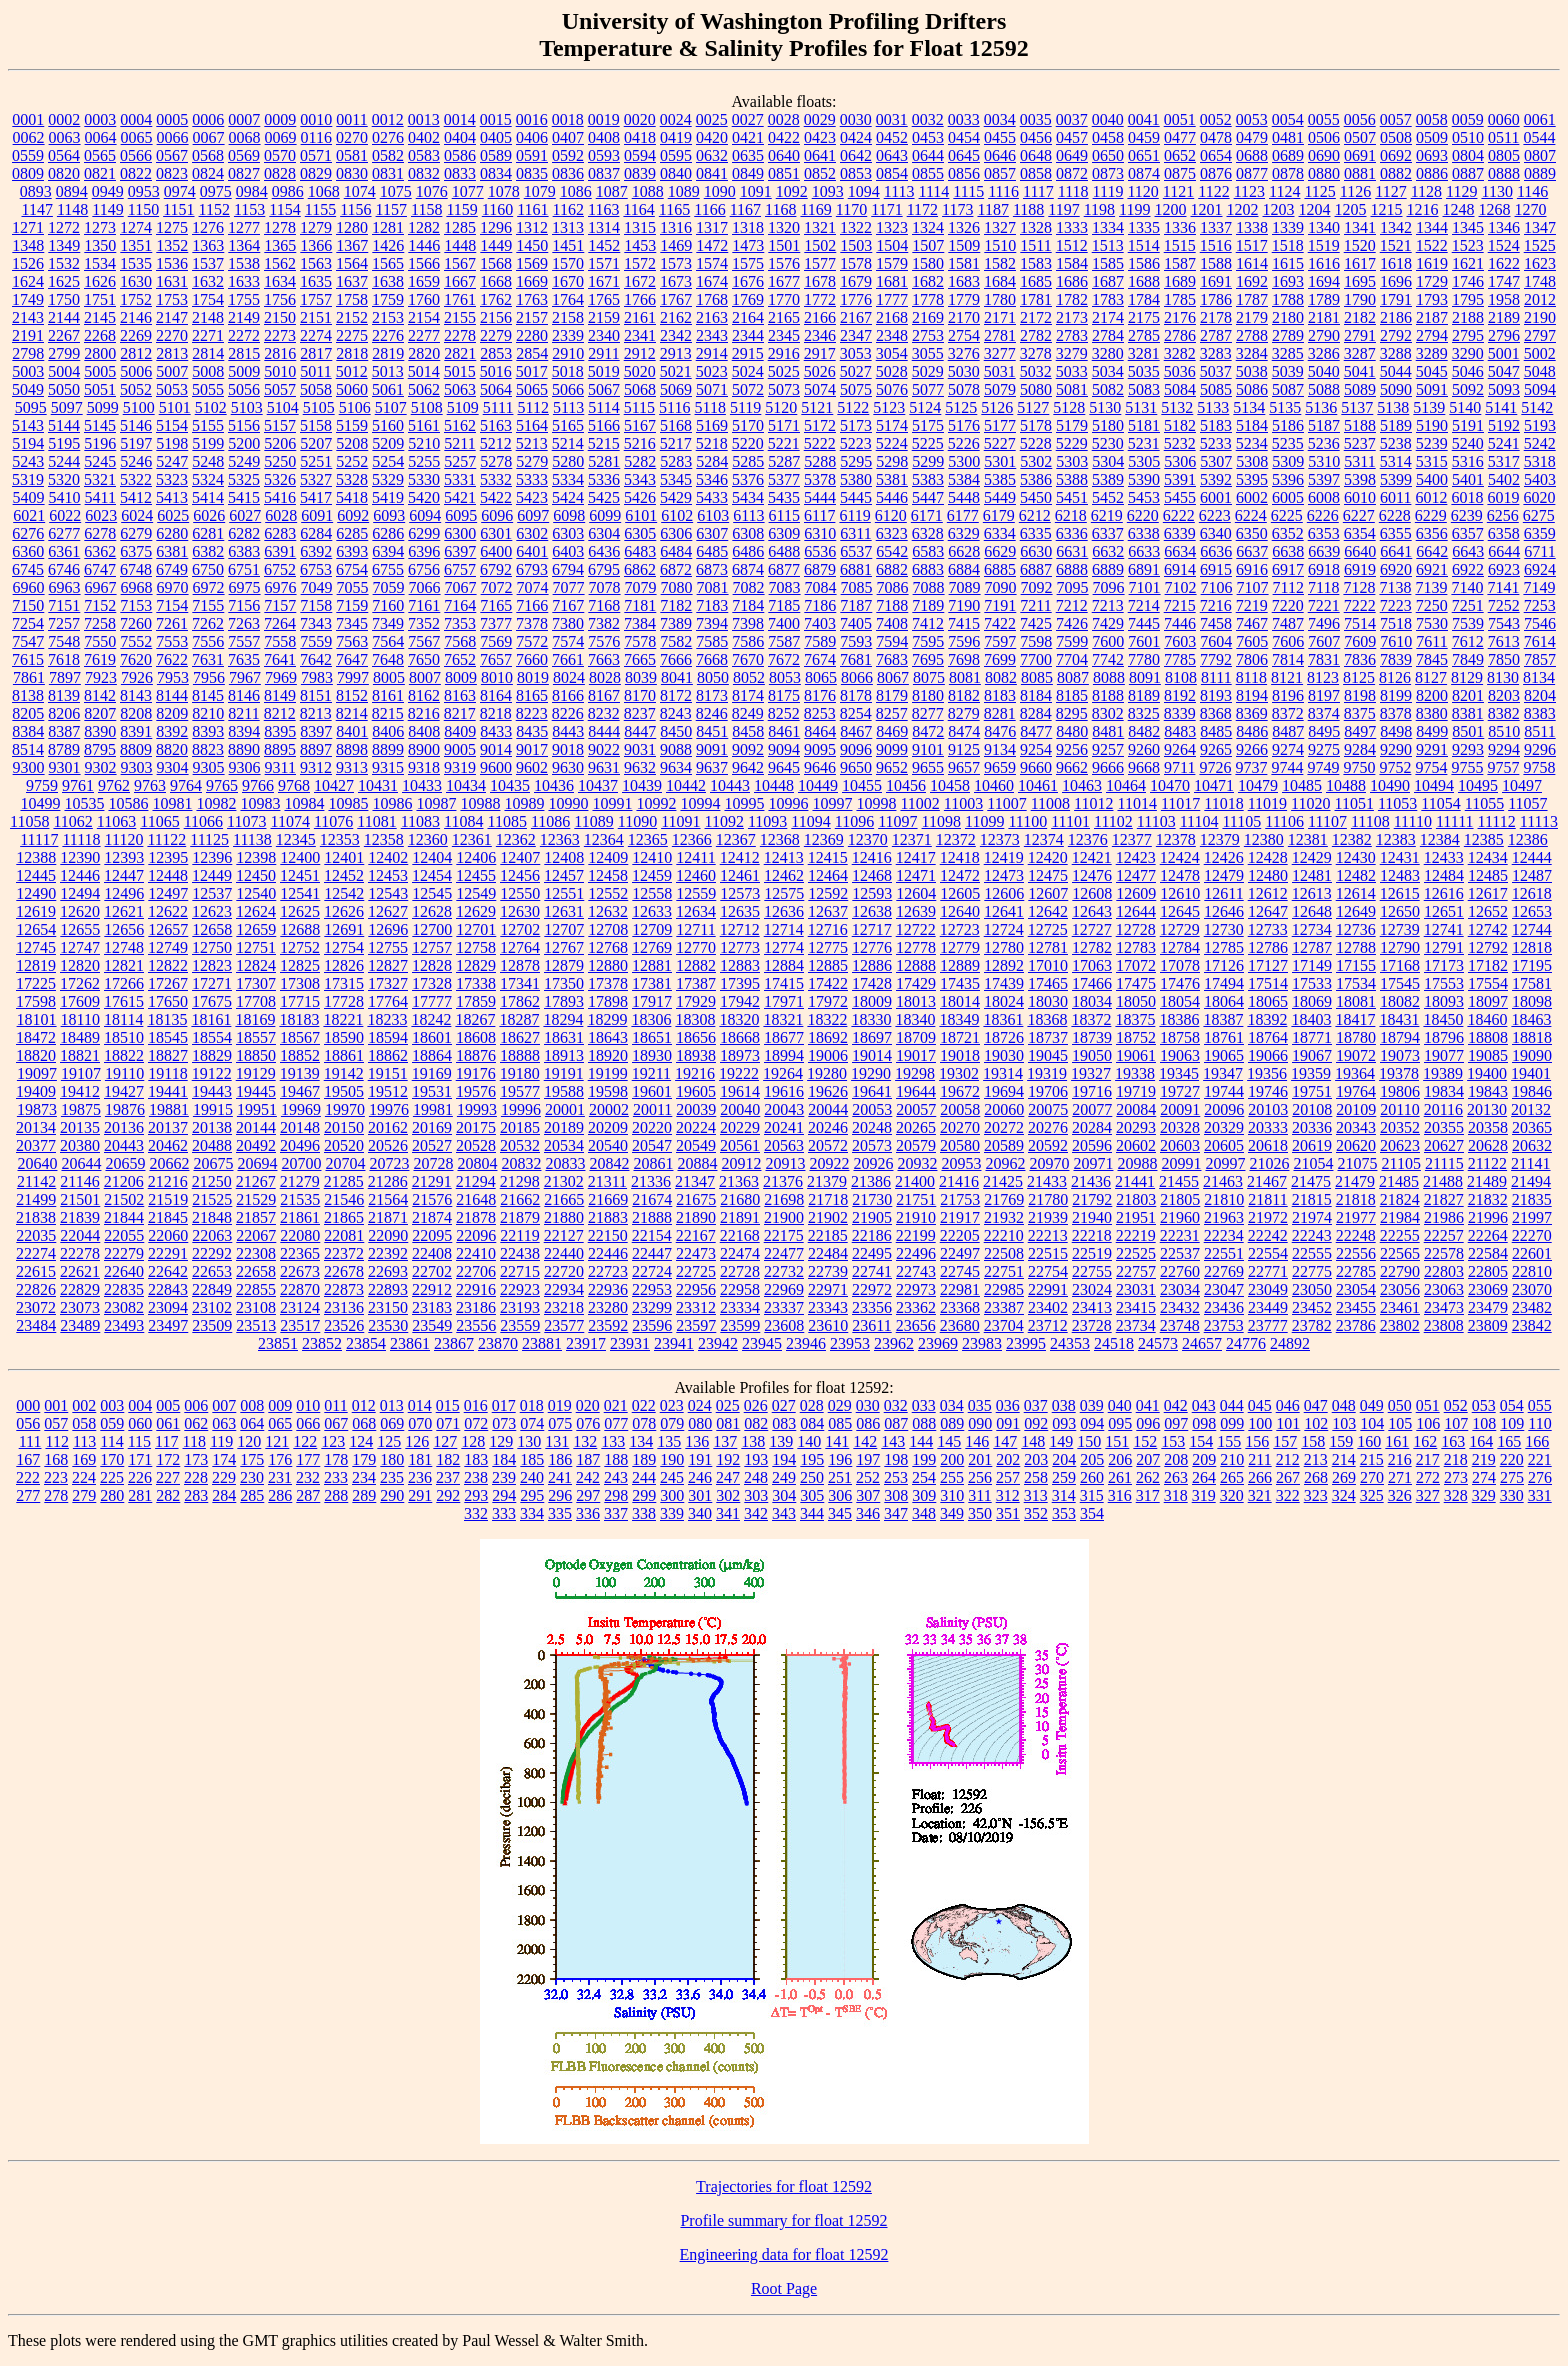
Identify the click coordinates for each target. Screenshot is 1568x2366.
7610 (1396, 641)
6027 (245, 515)
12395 (168, 857)
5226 (964, 443)
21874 (432, 1217)
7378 (532, 623)
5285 (748, 461)
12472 (960, 875)
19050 (1092, 1055)
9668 (1144, 767)
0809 (28, 173)
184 (504, 1459)
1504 (892, 245)
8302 (1108, 713)
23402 (1048, 1307)
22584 (1488, 1253)
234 (364, 1477)
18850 (256, 1055)
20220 (652, 1127)
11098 (941, 821)
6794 (568, 569)
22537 (1180, 1253)
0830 (352, 173)
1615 (1288, 263)
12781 (1048, 947)
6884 (964, 569)
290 (392, 1495)
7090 (1001, 587)
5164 (532, 425)
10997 (832, 803)
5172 (820, 425)
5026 (820, 371)
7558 (280, 641)
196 (840, 1459)
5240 (1468, 443)
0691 (1360, 155)
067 (336, 1423)
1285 (460, 227)
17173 (1444, 965)
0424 (856, 137)
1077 (468, 191)
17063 (1092, 965)
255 (952, 1477)
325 (1372, 1495)
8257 (892, 713)
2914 (712, 353)
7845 (1432, 659)
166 (1537, 1441)
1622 (1504, 263)
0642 (856, 155)
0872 (1072, 173)
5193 (1540, 425)
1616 (1324, 263)
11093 (767, 821)
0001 (28, 119)
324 (1344, 1495)
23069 (1488, 1289)
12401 (344, 857)
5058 (316, 389)
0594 (640, 155)
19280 (827, 1073)
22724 (652, 1271)
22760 (1180, 1271)
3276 (964, 353)
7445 (1144, 623)
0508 (1396, 137)
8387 (64, 731)
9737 (1251, 767)
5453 (1144, 497)
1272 (64, 227)
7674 (820, 659)
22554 (1268, 1253)
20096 (1224, 1109)
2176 (1180, 317)
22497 (960, 1253)
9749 (1323, 767)
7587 (784, 641)
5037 (1216, 371)
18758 (1180, 1037)
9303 (137, 767)
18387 (1223, 1019)
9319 (460, 767)
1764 (568, 299)
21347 (695, 1181)
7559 (316, 641)
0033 (964, 119)
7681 (856, 659)
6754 (352, 569)
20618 (1268, 1145)
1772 (820, 299)
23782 (1312, 1325)
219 (1484, 1459)
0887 (1468, 173)
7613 (1504, 641)
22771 (1268, 1271)
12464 (828, 875)
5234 (1252, 443)
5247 (172, 461)
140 (809, 1441)
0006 (208, 119)
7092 (1037, 587)
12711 (695, 929)
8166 (568, 695)
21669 (608, 1199)
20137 (168, 1127)
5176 (964, 425)
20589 (1004, 1145)
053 (1484, 1405)
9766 (258, 785)
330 (1512, 1495)
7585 (712, 641)
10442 (686, 785)
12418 (960, 857)
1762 (496, 299)
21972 (1268, 1217)
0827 (244, 173)
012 (364, 1405)
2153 (388, 317)
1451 (568, 245)
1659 (424, 281)
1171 (886, 209)
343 (784, 1513)
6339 (1180, 533)
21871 (388, 1217)
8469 (892, 731)
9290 (1396, 749)
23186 (476, 1307)
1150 (143, 209)
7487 (1288, 623)
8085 (1037, 677)
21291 (432, 1181)
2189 (1504, 317)
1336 (1180, 227)
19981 (433, 1109)
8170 (640, 695)
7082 (749, 587)
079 (672, 1423)
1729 (1432, 281)
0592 (568, 155)
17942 (740, 1001)
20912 (741, 1163)
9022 (604, 749)
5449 (1000, 497)
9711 (1179, 767)
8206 (64, 713)
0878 (1288, 173)
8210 (208, 713)
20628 (1488, 1145)
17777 (432, 1001)
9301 (65, 767)
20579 (916, 1145)
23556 (476, 1325)
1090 (720, 191)
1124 (1284, 191)
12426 (1224, 857)
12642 (1048, 911)
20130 (1487, 1109)
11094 (810, 821)
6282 (244, 533)
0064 (101, 137)
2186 (1396, 317)
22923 (520, 1289)
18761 (1224, 1037)
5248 (208, 461)
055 (1540, 1405)
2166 (820, 317)
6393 (352, 551)
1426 (388, 245)
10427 (334, 785)
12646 (1224, 911)
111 (30, 1441)
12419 (1004, 857)
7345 (352, 623)
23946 (806, 1343)
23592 (608, 1325)
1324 (928, 227)
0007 (244, 119)
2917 (820, 353)
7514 (1360, 623)
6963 (65, 587)
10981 (172, 803)
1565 (388, 263)
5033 (1072, 371)
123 (333, 1441)
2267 (64, 335)
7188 (892, 605)
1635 (316, 281)
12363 (560, 839)
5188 (1360, 425)
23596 (652, 1325)
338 (644, 1513)
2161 (640, 317)
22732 (784, 1271)
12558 (652, 893)
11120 (124, 839)
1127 (1390, 191)
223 (56, 1477)
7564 (388, 641)
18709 (916, 1037)
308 (896, 1495)
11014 (1136, 803)
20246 (828, 1127)
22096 (476, 1235)
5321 (100, 479)
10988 (480, 803)
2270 (172, 335)
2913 (676, 353)
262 (1148, 1477)
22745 (960, 1271)
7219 (1252, 605)
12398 (256, 857)
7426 (1072, 623)
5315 (1432, 461)
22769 (1224, 1271)
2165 (784, 317)
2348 (892, 335)
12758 (476, 947)
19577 (520, 1091)
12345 (296, 839)
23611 (871, 1325)
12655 (80, 929)
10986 (392, 803)
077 (616, 1423)
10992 (656, 803)
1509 (964, 245)
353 (1064, 1513)
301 (700, 1495)
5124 (925, 407)
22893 (388, 1289)
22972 (872, 1289)
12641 (1004, 911)
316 (1120, 1495)
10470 (1170, 785)
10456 (906, 785)
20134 (36, 1127)
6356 (1432, 533)
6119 (854, 515)
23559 (520, 1325)
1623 (1540, 263)
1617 (1360, 263)
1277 (244, 227)
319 (1204, 1495)
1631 (172, 281)
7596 (964, 641)
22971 (828, 1289)
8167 (604, 695)
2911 (603, 353)
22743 (916, 1271)
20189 (564, 1127)
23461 (1400, 1307)
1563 (316, 263)
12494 (80, 893)
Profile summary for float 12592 (783, 2220)
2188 (1468, 317)
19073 (1400, 1055)
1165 (674, 209)
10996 (788, 803)
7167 (568, 605)
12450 (256, 875)
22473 (696, 1253)
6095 (461, 515)
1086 (576, 191)
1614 (1252, 263)
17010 (1048, 965)
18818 (1532, 1037)
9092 (748, 749)
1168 (780, 209)
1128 (1426, 191)
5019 (604, 371)
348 (924, 1513)
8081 (965, 677)
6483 (640, 551)
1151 (178, 209)
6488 (784, 551)
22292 (212, 1253)
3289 (1432, 353)
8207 (100, 713)
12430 (1356, 857)
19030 (1004, 1055)
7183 (712, 605)
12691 (344, 929)
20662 (169, 1163)
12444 (1532, 857)
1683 (964, 281)
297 (588, 1495)
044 (1232, 1405)
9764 (186, 785)
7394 (712, 623)
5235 (1288, 443)
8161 (388, 695)
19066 (1268, 1055)
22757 (1136, 1271)
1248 (1459, 209)
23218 (564, 1307)
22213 (1048, 1235)
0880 (1324, 173)
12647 (1268, 911)
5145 (100, 425)
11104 (1199, 821)
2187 (1432, 317)
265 (1232, 1477)
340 (700, 1513)
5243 (28, 461)
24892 (1290, 1343)
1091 (756, 191)
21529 (256, 1199)
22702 (432, 1271)
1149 (107, 209)
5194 (28, 443)
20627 (1444, 1145)
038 (1064, 1405)
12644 (1136, 911)
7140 (1467, 587)
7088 (929, 587)
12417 (916, 857)
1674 (712, 281)
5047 (1504, 371)
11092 (724, 821)
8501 (1468, 731)
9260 (1144, 749)
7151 (64, 605)
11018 (1223, 803)
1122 (1213, 191)
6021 (29, 515)
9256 (1072, 749)
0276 (388, 137)
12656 (124, 929)
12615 (1400, 893)
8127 (1431, 677)
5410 (65, 497)
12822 (168, 965)
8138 (28, 695)
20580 (960, 1145)
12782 (1092, 947)
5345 (676, 479)
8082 (1001, 677)
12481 (1312, 875)
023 (672, 1405)
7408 (892, 623)
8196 (1288, 695)
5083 (1144, 389)
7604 (1216, 641)
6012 (1431, 497)
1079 (540, 191)
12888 (916, 965)
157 (1285, 1441)
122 (305, 1441)
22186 (872, 1235)
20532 (520, 1145)
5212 (496, 443)
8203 (1504, 695)
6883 (928, 569)
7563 (352, 641)
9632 (640, 767)
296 (560, 1495)
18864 (432, 1055)
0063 (65, 137)
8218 (496, 713)
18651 (652, 1037)
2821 (460, 353)
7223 (1396, 605)
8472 (928, 731)
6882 (892, 569)
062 (196, 1423)
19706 (1048, 1091)
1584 (1072, 263)
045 (1260, 1405)
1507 (928, 245)
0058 (1432, 119)
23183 (432, 1307)
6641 (1396, 551)
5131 (1141, 407)
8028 (605, 677)
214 (1344, 1459)
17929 (696, 1001)
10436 (554, 785)
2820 (424, 353)
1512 (1072, 245)
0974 (180, 191)
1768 (712, 299)
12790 (1400, 947)
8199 (1396, 695)
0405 (496, 137)
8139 (64, 695)
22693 (388, 1271)
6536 (820, 551)
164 (1481, 1441)
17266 (124, 983)
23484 (36, 1325)
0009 (280, 119)
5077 (928, 389)
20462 (168, 1145)
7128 (1359, 587)
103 (1344, 1423)
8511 (1539, 731)
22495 (872, 1253)
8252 (784, 713)
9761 (78, 785)
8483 (1180, 731)
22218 (1092, 1235)
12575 (784, 893)
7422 (1000, 623)
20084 (1136, 1109)
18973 (740, 1055)
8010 (497, 677)
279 (84, 1495)
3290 (1468, 353)
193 (756, 1459)
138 (753, 1441)
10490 (1390, 785)
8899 (388, 749)
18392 (1267, 1019)
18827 (168, 1055)
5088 (1324, 389)
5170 (748, 425)
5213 (532, 443)
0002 (64, 119)
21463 (1223, 1181)
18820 (36, 1055)
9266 (1252, 749)
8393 (208, 731)
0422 (784, 137)
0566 (136, 155)
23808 (1444, 1325)
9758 (1539, 767)
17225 (36, 983)
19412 (80, 1091)
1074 (360, 191)
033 (924, 1405)
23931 (630, 1343)
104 (1372, 1423)
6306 (676, 533)
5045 (1432, 371)
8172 (676, 695)
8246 (712, 713)
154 (1201, 1441)
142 (865, 1441)
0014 (460, 119)
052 (1456, 1405)
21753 (960, 1199)
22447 (652, 1253)
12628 (432, 911)
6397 (460, 551)
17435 (960, 983)
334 (532, 1513)
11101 (1070, 821)
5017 (532, 371)
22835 (124, 1289)
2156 (496, 317)
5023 (712, 371)
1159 (461, 209)
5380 (856, 479)
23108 (256, 1307)
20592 (1048, 1145)
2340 (604, 335)
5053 (172, 389)
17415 (784, 983)
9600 (496, 767)
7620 (136, 659)
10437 (598, 785)
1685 (1036, 281)
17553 (1444, 983)
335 (560, 1513)
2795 (1468, 335)
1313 (568, 227)
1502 (820, 245)
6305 (640, 533)
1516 (1216, 245)
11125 (209, 839)
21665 (564, 1199)
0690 (1324, 155)
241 (560, 1477)
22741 (872, 1271)
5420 (424, 497)
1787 (1252, 299)
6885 (1000, 569)
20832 (521, 1163)
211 (1259, 1459)
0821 (100, 173)
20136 (124, 1127)
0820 (64, 173)
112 (56, 1441)
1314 (604, 227)
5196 (100, 443)
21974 (1312, 1217)
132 (585, 1441)
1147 (37, 209)
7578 (640, 641)
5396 (1288, 479)
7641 (280, 659)
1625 (64, 281)
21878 (476, 1217)
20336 (1312, 1127)
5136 (1321, 407)
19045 (1048, 1055)
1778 (928, 299)
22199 (916, 1235)
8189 (1144, 695)
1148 (72, 209)
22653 (212, 1271)
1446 (424, 245)
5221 (784, 443)
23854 (366, 1343)
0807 (1540, 155)
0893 (36, 191)
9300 (29, 767)
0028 (784, 119)
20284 (1092, 1127)
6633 (1144, 551)
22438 (520, 1253)
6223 (1215, 515)
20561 (740, 1145)
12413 (784, 857)
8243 (676, 713)
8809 (136, 749)
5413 (172, 497)
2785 (1144, 335)
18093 (1444, 1001)
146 (977, 1441)
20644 (81, 1163)
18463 (1531, 1019)
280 (112, 1495)
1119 (1108, 191)
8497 (1360, 731)
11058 (29, 821)
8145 (208, 695)
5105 (319, 407)
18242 (431, 1019)
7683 (892, 659)
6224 (1251, 515)
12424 (1180, 857)
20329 (1224, 1127)
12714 (784, 929)
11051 (1354, 803)
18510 (124, 1037)
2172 (1036, 317)
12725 (1048, 929)
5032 (1036, 371)
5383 (928, 479)
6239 (1467, 515)
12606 (1004, 893)
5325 (244, 479)
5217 (676, 443)
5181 (1144, 425)
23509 (212, 1325)
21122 (1487, 1163)
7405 (856, 623)
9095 (820, 749)
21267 (256, 1181)
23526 (344, 1325)
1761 (460, 299)
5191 (1468, 425)
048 (1344, 1405)
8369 (1252, 713)
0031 (892, 119)
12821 (124, 965)
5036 (1180, 371)
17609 (80, 1001)
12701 (476, 929)
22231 (1180, 1235)
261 (1120, 1477)
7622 (172, 659)
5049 (28, 389)
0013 (424, 119)
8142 (100, 695)
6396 (424, 551)
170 (112, 1459)
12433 (1444, 857)
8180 (928, 695)
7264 (280, 623)
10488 (1346, 785)
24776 (1246, 1343)
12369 (824, 839)
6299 (424, 533)
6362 (100, 551)
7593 (856, 641)
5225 (928, 443)
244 (644, 1477)
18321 (783, 1019)
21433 (1047, 1181)
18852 (300, 1055)
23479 (1488, 1307)
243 (616, 1477)
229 (224, 1477)
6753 (316, 569)
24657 (1202, 1343)
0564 (64, 155)
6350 (1252, 533)
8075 (929, 677)
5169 (712, 425)
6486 (748, 551)
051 (1428, 1405)
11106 (1284, 821)
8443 (568, 731)
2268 (100, 335)
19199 (608, 1073)
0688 (1252, 155)
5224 (892, 443)
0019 (604, 119)
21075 (1357, 1163)
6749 (172, 569)
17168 (1400, 965)
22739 (828, 1271)
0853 (856, 173)
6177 (963, 515)
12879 (564, 965)
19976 (389, 1109)
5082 (1108, 389)
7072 (497, 587)
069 (392, 1423)
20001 (565, 1109)
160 (1369, 1441)
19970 (345, 1109)
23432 (1180, 1307)
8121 (1287, 677)
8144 (172, 695)
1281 (388, 227)
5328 (352, 479)
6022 (65, 515)
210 (1232, 1459)
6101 (641, 515)
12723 (960, 929)
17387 (696, 983)
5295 (856, 461)
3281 (1144, 353)
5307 (1216, 461)
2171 (1000, 317)
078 (644, 1423)
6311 (855, 533)
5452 (1108, 497)
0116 (316, 137)
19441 (168, 1091)
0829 (316, 173)
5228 (1036, 443)
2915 (748, 353)
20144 (256, 1127)
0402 (424, 137)
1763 (532, 299)
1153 (249, 209)
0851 (784, 173)
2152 (352, 317)
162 (1425, 1441)
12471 (916, 875)
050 (1400, 1405)
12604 (916, 893)
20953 (961, 1163)
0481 (1288, 137)
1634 (280, 281)
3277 (1000, 353)
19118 (167, 1073)
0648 (1036, 155)
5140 (1465, 407)
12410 (652, 857)
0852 (820, 173)
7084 (821, 587)
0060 (1504, 119)
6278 (100, 533)
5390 (1144, 479)
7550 (100, 641)
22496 (916, 1253)
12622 (168, 911)
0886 (1432, 173)
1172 (922, 209)
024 (700, 1405)
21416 (959, 1181)
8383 (1540, 713)
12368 (780, 839)
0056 (1360, 119)
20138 (212, 1127)
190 (672, 1459)
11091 (680, 821)
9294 (1504, 749)
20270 (960, 1127)
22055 (124, 1235)
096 (1148, 1423)
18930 (652, 1055)
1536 (172, 263)
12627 (388, 911)
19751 (1312, 1091)
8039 (641, 677)
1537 (208, 263)
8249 (748, 713)
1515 (1180, 245)
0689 (1288, 155)
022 (644, 1405)
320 (1232, 1495)
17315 (344, 983)
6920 (1396, 569)
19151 (388, 1073)
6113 (748, 515)
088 (924, 1423)
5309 (1288, 461)
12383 (1396, 839)
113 (84, 1441)
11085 (507, 821)
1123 (1249, 191)
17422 (828, 983)
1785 (1180, 299)
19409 (36, 1091)
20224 (696, 1127)
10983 (260, 803)
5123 (889, 407)
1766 (640, 299)
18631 (564, 1037)
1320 (784, 227)
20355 (1444, 1127)
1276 (208, 227)
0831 (388, 173)
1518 (1288, 245)
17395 (740, 983)
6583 (928, 551)
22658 (256, 1271)
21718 (828, 1199)
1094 (864, 191)
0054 (1288, 119)
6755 (388, 569)
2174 (1108, 317)
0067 (209, 137)
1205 (1351, 209)
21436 (1091, 1181)
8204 (1540, 695)
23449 (1268, 1307)
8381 (1468, 713)
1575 (748, 263)
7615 (28, 659)
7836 (1360, 659)
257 (1008, 1477)
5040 (1324, 371)
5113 (568, 407)
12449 (212, 875)
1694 (1324, 281)
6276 (28, 533)
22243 (1312, 1235)
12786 (1268, 947)
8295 (1072, 713)
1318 (748, 227)
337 (616, 1513)
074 (532, 1423)
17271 (212, 983)
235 (392, 1477)
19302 (959, 1073)
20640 (37, 1163)
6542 (892, 551)
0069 (281, 137)
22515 (1048, 1253)
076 (588, 1423)
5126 (997, 407)
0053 (1252, 119)
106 (1428, 1423)
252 (868, 1477)
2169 (928, 317)
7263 (244, 623)
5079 (1000, 389)
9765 (222, 785)
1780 (1000, 299)
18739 (1092, 1037)
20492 (256, 1145)
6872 (676, 569)
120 (249, 1441)
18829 (212, 1055)
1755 (244, 299)
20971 (1093, 1163)
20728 (433, 1163)
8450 (676, 731)
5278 (496, 461)
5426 (640, 497)
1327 (1000, 227)
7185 (784, 605)
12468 (872, 875)
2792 (1396, 335)
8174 (748, 695)
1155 (320, 209)
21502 (124, 1199)
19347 (1223, 1073)
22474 (740, 1253)
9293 (1468, 749)
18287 (519, 1019)
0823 (172, 173)
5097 (67, 407)
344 (812, 1513)
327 (1428, 1495)
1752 (136, 299)
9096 (856, 749)
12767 (564, 947)
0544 (1539, 137)
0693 (1432, 155)
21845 (168, 1217)
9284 (1360, 749)
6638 (1288, 551)
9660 (1036, 767)
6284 (316, 533)
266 (1260, 1477)
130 (529, 1441)
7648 (388, 659)
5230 (1108, 443)
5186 (1288, 425)
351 (1008, 1513)
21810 (1224, 1199)
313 (1036, 1495)
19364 (1355, 1073)
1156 (355, 209)
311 (979, 1495)
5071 (712, 389)
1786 (1216, 299)
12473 (1004, 875)
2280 (532, 335)
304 (784, 1495)
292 (448, 1495)
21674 (652, 1199)
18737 (1048, 1037)
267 (1288, 1477)
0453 (928, 137)
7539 (1468, 623)
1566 (424, 263)
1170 (851, 209)
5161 (424, 425)
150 (1089, 1441)
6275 (1539, 515)
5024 (748, 371)
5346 (712, 479)
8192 (1180, 695)
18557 (256, 1037)
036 (1008, 1405)
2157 (532, 317)
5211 (459, 443)
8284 (1036, 713)
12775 (828, 947)
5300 (964, 461)
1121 (1178, 191)
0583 (424, 155)
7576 (604, 641)
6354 (1360, 533)
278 (56, 1495)
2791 (1360, 335)
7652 (460, 659)
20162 (388, 1127)
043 (1204, 1405)
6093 (389, 515)
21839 (80, 1217)
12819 (36, 965)
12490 (36, 893)
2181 (1324, 317)
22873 (344, 1289)
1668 (496, 281)
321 (1260, 1495)
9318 (424, 767)
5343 (640, 479)
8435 (532, 731)
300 (672, 1495)
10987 (436, 803)
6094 (425, 515)
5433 (712, 497)
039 (1092, 1405)
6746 (64, 569)
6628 (964, 551)
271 (1400, 1477)
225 (112, 1477)
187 (588, 1459)
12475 (1048, 875)
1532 (64, 263)
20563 (784, 1145)
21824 (1400, 1199)
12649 (1356, 911)
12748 (124, 947)
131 (557, 1441)
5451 (1072, 497)
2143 (28, 317)
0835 (532, 173)
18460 (1487, 1019)
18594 (388, 1037)
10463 (1082, 785)
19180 (520, 1073)
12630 (520, 911)
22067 (256, 1235)
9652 (892, 767)
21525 (212, 1199)
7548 (64, 641)
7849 (1468, 659)
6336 (1072, 533)
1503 (856, 245)
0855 (928, 173)
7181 (640, 605)
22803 (1444, 1271)
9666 (1108, 767)
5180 (1108, 425)
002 (84, 1405)
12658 (212, 929)
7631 (208, 659)
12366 (692, 839)
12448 (168, 875)
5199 (208, 443)
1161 (532, 209)
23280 (608, 1307)
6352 (1288, 533)
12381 (1308, 839)
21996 (1488, 1217)
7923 (101, 677)
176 (280, 1459)
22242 (1268, 1235)
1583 (1036, 263)
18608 (476, 1037)
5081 (1072, 389)
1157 (391, 209)
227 (168, 1477)
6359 (1540, 533)
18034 (1092, 1001)
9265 (1216, 749)
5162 (460, 425)
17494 (1224, 983)
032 (896, 1405)
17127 (1268, 965)
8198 (1360, 695)
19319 (1047, 1073)
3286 (1324, 353)
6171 (927, 515)
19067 (1312, 1055)
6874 (748, 569)
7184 (748, 605)
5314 (1396, 461)
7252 (1504, 605)
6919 (1360, 569)
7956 (209, 677)
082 (756, 1423)
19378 (1399, 1073)
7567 (424, 641)
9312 (316, 767)
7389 (676, 623)
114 (111, 1441)
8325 (1144, 713)
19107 (81, 1073)
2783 (1072, 335)
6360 (28, 551)
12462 (784, 875)
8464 (820, 731)
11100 (1027, 821)
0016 (532, 119)
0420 (712, 137)
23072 (36, 1307)
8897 (316, 749)
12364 (604, 839)
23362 (916, 1307)
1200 (1171, 209)
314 (1064, 1495)
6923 (1504, 569)
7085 (857, 587)
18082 (1400, 1001)
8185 (1072, 695)
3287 (1360, 353)
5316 (1468, 461)
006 (196, 1405)
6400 (496, 551)
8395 (280, 731)
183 (476, 1459)
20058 (960, 1109)
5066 (568, 389)
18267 (475, 1019)
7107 (1253, 587)
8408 (424, 731)
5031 (1000, 371)
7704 (1072, 659)
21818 (1356, 1199)
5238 (1396, 443)
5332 (496, 479)
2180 (1288, 317)
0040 (1108, 119)
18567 (300, 1037)
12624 (256, 911)
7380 (568, 623)
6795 (604, 569)
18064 (1224, 1001)
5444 (820, 497)
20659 (125, 1163)
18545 (168, 1037)
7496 (1324, 623)
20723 (389, 1163)
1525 (1540, 245)
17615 (124, 1001)
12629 (476, 911)
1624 (28, 281)
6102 (677, 515)
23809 (1488, 1325)
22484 (828, 1253)
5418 (352, 497)
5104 (283, 407)
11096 (854, 821)
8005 (389, 677)
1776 (856, 299)
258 (1036, 1477)
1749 (28, 299)
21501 (80, 1199)
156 (1257, 1441)
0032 (928, 119)
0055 (1324, 119)
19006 (828, 1055)
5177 (1000, 425)
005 (168, 1405)
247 (728, 1477)
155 (1229, 1441)
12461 (740, 875)
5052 (136, 389)
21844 (124, 1217)
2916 (784, 353)
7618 (64, 659)
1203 (1279, 209)
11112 (1497, 821)
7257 (64, 623)
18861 (344, 1055)
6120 (891, 515)
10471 (1214, 785)
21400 (915, 1181)
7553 (172, 641)
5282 (640, 461)
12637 (828, 911)
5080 (1036, 389)
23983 (982, 1343)
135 (669, 1441)
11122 (166, 839)
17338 (476, 983)
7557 (244, 641)
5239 (1432, 443)
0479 (1252, 137)
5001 (1504, 353)
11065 (159, 821)
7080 (677, 587)
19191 (564, 1073)
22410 (476, 1253)
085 (840, 1423)
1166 (709, 209)
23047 (1224, 1289)
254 (924, 1477)
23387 (1004, 1307)
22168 (740, 1235)
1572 (640, 263)
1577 (820, 263)
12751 (256, 947)
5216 (640, 443)
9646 (820, 767)
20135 (80, 1127)
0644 (928, 155)
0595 (676, 155)
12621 (124, 911)
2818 (352, 353)
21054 (1313, 1163)
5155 (208, 425)
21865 (344, 1217)
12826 (344, 965)
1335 (1144, 227)
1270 (1531, 209)
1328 (1036, 227)
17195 (1532, 965)
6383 (244, 551)
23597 (696, 1325)
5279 (532, 461)
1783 (1108, 299)
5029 (928, 371)
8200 (1432, 695)
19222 (739, 1073)
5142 (1537, 407)
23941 (674, 1343)
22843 (168, 1289)
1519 (1324, 245)
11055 (1484, 803)
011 (335, 1405)
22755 (1092, 1271)
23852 (322, 1343)
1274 (136, 227)
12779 (960, 947)
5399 (1396, 479)
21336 (651, 1181)
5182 (1180, 425)
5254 (388, 461)
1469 (676, 245)
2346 (820, 335)
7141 (1503, 587)
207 (1148, 1459)
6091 (317, 515)
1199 (1134, 209)
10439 (642, 785)
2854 (532, 353)
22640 (124, 1271)
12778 (916, 947)
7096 (1109, 587)
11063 (116, 821)
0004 (136, 119)
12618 (1532, 893)
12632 (608, 911)
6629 (1000, 551)
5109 (463, 407)
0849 (748, 173)
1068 (324, 191)
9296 (1540, 749)
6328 (928, 533)
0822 (136, 173)
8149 (280, 695)
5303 (1072, 461)
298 (616, 1495)
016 (476, 1405)
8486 (1252, 731)
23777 (1268, 1325)
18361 (1003, 1019)
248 (756, 1477)
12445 (36, 875)
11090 (637, 821)
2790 (1324, 335)
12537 (212, 893)
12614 (1356, 893)
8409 (460, 731)
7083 (785, 587)
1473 (748, 245)
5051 (100, 389)
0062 (29, 137)
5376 (748, 479)
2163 (712, 317)
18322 (827, 1019)
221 (1540, 1459)
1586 (1144, 263)
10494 (1434, 785)
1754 (208, 299)
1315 (640, 227)
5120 (781, 407)
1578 (856, 263)
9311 (280, 767)
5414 (208, 497)
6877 (784, 569)
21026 (1269, 1163)
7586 (748, 641)
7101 (1145, 587)
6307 (712, 533)
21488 (1443, 1181)
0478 (1216, 137)
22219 (1136, 1235)
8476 (1000, 731)
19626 (828, 1091)
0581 (352, 155)
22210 (1004, 1235)
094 (1092, 1423)
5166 (604, 425)
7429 (1108, 623)
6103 (713, 515)
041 (1148, 1405)
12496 (124, 893)
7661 (568, 659)
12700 (432, 929)
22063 (212, 1235)
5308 (1252, 461)
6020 (1539, 497)
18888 (520, 1055)
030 (868, 1405)
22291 (168, 1253)
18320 (739, 1019)
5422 (496, 497)
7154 (172, 605)
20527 (432, 1145)
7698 (964, 659)
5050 (64, 389)
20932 (917, 1163)
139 (781, 1441)
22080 (300, 1235)
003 (112, 1405)
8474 (964, 731)
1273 (100, 227)
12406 (476, 857)
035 (980, 1405)
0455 (1000, 137)
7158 (316, 605)
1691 (1216, 281)
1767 (676, 299)
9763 (150, 785)
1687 (1108, 281)
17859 (476, 1001)
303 (756, 1495)
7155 (208, 605)
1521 (1396, 245)
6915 (1216, 569)
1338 (1252, 227)
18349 (959, 1019)
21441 (1135, 1181)
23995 (1026, 1343)
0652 (1180, 155)
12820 (80, 965)
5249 (244, 461)
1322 (856, 227)
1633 (244, 281)
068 (364, 1423)
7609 (1360, 641)
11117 (39, 839)
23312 (696, 1307)
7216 (1216, 605)
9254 (1036, 749)
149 (1061, 1441)
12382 (1352, 839)
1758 (352, 299)
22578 (1444, 1253)
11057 (1527, 803)
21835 (1532, 1199)
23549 (432, 1325)
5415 (244, 497)
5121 (817, 407)
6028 (281, 515)
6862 (640, 569)
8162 (424, 695)
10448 (774, 785)
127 (445, 1441)
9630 (568, 767)
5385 (1000, 479)
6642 (1432, 551)
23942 (718, 1343)
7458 (1216, 623)
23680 (960, 1325)
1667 (460, 281)
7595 (928, 641)
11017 (1180, 803)
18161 (211, 1019)
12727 (1092, 929)
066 (308, 1423)
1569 (532, 263)
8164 (496, 695)
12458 (608, 875)
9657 (964, 767)
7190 (964, 605)
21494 (1531, 1181)
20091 (1180, 1109)
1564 (352, 263)
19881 (169, 1109)
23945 (762, 1343)
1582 (1000, 263)
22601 (1532, 1253)
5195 (64, 443)
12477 (1136, 875)
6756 (424, 569)
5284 (712, 461)
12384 (1440, 839)
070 (420, 1423)
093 (1064, 1423)
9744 (1287, 767)
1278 (280, 227)
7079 (641, 587)
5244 (64, 461)
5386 (1036, 479)
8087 (1073, 677)
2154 (424, 317)
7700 (1036, 659)
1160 (497, 209)
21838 (36, 1217)
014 (420, 1405)
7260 (136, 623)
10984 (304, 803)
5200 (244, 443)
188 (616, 1459)
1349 (64, 245)
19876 (125, 1109)
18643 (608, 1037)
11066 (203, 821)
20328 (1180, 1127)
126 (417, 1441)
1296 (496, 227)
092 (1036, 1423)
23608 (784, 1325)
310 (952, 1495)
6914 (1180, 569)
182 (448, 1459)
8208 (136, 713)
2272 (244, 335)
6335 (1036, 533)
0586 (460, 155)
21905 (872, 1217)
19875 (81, 1109)
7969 (281, 677)
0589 (496, 155)
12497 (168, 893)
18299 (607, 1019)
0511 (1503, 137)
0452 (892, 137)
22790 (1400, 1271)
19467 (300, 1091)
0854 (892, 173)
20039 (696, 1109)
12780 (1004, 947)
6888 (1072, 569)
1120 (1142, 191)
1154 (284, 209)
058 (84, 1423)
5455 (1180, 497)
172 (168, 1459)
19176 (476, 1073)
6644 (1504, 551)
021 (616, 1405)
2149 (244, 317)
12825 (300, 965)
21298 (520, 1181)
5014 (424, 371)
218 (1456, 1459)
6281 (208, 533)
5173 (856, 425)
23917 (586, 1343)
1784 (1144, 299)
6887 (1036, 569)
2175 (1144, 317)
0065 (137, 137)
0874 (1144, 173)
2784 (1108, 335)
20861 (653, 1163)
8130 (1503, 677)
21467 (1267, 1181)
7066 (425, 587)
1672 (640, 281)
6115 (784, 515)
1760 (424, 299)
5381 (892, 479)
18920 (608, 1055)
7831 (1324, 659)
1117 (1038, 191)
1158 (426, 209)
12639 (916, 911)
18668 (740, 1037)
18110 (80, 1019)
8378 (1396, 713)
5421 (460, 497)
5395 (1252, 479)
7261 (172, 623)
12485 (1488, 875)
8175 (784, 695)
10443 (730, 785)
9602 (532, 767)
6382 (208, 551)
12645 (1180, 911)
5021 (676, 371)
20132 (1531, 1109)
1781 (1036, 299)
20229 (740, 1127)
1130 (1496, 191)
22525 (1136, 1253)
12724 (1004, 929)
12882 (696, 965)
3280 (1108, 353)
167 (28, 1459)
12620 (80, 911)
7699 (1000, 659)
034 (952, 1405)
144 (921, 1441)
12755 (388, 947)
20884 (697, 1163)
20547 (652, 1145)
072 (476, 1423)
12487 (1532, 875)
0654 (1216, 155)
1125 (1319, 191)
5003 (28, 371)
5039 (1288, 371)
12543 (388, 893)
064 (252, 1423)
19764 (1356, 1091)
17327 (388, 983)
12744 (1532, 929)
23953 (850, 1343)
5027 (856, 371)
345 (840, 1513)
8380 (1432, 713)
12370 (868, 839)
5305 (1144, 461)
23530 (388, 1325)
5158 (316, 425)
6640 (1360, 551)
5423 (532, 497)
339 (672, 1513)
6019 (1503, 497)
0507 (1360, 137)
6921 (1432, 569)
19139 (300, 1073)
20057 (916, 1109)
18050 (1136, 1001)
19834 (1444, 1091)
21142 (36, 1181)
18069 (1312, 1001)
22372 (344, 1253)
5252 (352, 461)
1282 (424, 227)
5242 (1540, 443)
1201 (1207, 209)
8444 (604, 731)
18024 (1004, 1001)
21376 (783, 1181)
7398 (748, 623)
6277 (64, 533)
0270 (352, 137)
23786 (1356, 1325)
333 (504, 1513)
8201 (1468, 695)
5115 (639, 407)
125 (389, 1441)
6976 (281, 587)
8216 (424, 713)
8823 (208, 749)
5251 (316, 461)
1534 (100, 263)
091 (1008, 1423)
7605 (1252, 641)
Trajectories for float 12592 (784, 2186)
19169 (432, 1073)
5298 (892, 461)
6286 (388, 533)
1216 (1423, 209)
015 (448, 1405)
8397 (316, 731)
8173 (712, 695)
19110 (124, 1073)
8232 (604, 713)
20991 (1181, 1163)
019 (560, 1405)
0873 (1108, 173)
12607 (1048, 893)
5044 (1396, 371)
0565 (100, 155)
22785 (1356, 1271)
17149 (1312, 965)
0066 (173, 137)
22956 (696, 1289)
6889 (1108, 569)
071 (448, 1423)
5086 (1252, 389)
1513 (1108, 245)
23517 (300, 1325)
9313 (352, 767)
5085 (1216, 389)
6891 (1144, 569)
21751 (916, 1199)
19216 (695, 1073)
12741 (1444, 929)
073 (504, 1423)
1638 (388, 281)
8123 (1323, 677)
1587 (1180, 263)
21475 (1311, 1181)
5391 (1180, 479)
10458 (950, 785)
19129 (256, 1073)
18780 (1356, 1037)
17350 (564, 983)
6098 (569, 515)
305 (812, 1495)
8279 (964, 713)
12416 (872, 857)
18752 (1136, 1037)
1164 (638, 209)
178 (336, 1459)
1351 (136, 245)
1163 (603, 209)
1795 (1468, 299)
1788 (1288, 299)
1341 (1360, 227)
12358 (384, 839)
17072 (1136, 965)
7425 (1036, 623)
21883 (608, 1217)
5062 (424, 389)
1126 (1355, 191)
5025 (784, 371)
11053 (1397, 803)
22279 (124, 1253)
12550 (520, 893)
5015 (460, 371)
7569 (496, 641)
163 (1453, 1441)
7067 (461, 587)
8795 (100, 749)
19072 (1356, 1055)
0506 (1324, 137)
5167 (640, 425)
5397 (1324, 479)
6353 (1324, 533)
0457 (1072, 137)
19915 (213, 1109)
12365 (648, 839)
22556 (1356, 1253)
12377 (1132, 839)
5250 (280, 461)
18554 (212, 1037)
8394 (244, 731)
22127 (564, 1235)
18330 (871, 1019)
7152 (100, 605)
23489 (80, 1325)
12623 (212, 911)
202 (1008, 1459)
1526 (28, 263)
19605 (696, 1091)
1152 (214, 209)
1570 (568, 263)
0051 (1180, 119)
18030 (1048, 1001)
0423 (820, 137)
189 (644, 1459)
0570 (280, 155)
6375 (136, 551)
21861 (300, 1217)
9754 (1431, 767)
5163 (496, 425)
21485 (1399, 1181)
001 (56, 1405)
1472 (712, 245)
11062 (72, 821)
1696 (1396, 281)
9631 (604, 767)
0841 (712, 173)
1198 (1099, 209)
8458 (748, 731)
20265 (916, 1127)
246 (700, 1477)
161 (1397, 1441)
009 (280, 1405)
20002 (609, 1109)
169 (84, 1459)
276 (1540, 1477)
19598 (608, 1091)
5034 (1108, 371)
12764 (520, 947)
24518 (1114, 1343)
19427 (124, 1091)
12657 (168, 929)
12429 (1312, 857)
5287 (784, 461)
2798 (28, 353)
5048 (1540, 371)
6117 (819, 515)
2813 (172, 353)
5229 (1072, 443)
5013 (388, 371)
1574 (712, 263)
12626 (344, 911)
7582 (676, 641)
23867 (454, 1343)
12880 (608, 965)
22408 (432, 1253)
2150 (280, 317)
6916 (1252, 569)
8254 (856, 713)
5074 (820, 389)
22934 (564, 1289)
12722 (916, 929)
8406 (388, 731)
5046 (1468, 371)
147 (1005, 1441)
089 (952, 1423)
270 (1372, 1477)
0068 (245, 137)
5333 (532, 479)
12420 (1048, 857)
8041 (677, 677)
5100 (139, 407)
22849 (212, 1289)
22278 (80, 1253)
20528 (476, 1145)
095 (1120, 1423)
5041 (1360, 371)
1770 (784, 299)
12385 (1484, 839)
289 (364, 1495)
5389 (1108, 479)
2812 (136, 353)
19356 (1267, 1073)
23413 (1092, 1307)
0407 (568, 137)
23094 (168, 1307)
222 (28, 1477)
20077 (1092, 1109)
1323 (892, 227)
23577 (564, 1325)
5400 (1432, 479)
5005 (100, 371)
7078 (605, 587)
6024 (137, 515)
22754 (1048, 1271)
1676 (748, 281)
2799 (64, 353)
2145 (100, 317)
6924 (1540, 569)
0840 (676, 173)
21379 (827, 1181)
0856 (964, 173)
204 (1064, 1459)
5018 (568, 371)
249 (784, 1477)
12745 (36, 947)
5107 (391, 407)
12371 (912, 839)
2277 (424, 335)
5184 (1252, 425)
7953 (173, 677)
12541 (300, 893)
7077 (569, 587)
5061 (388, 389)
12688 (300, 929)
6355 (1396, 533)
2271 (208, 335)
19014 (872, 1055)
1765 (604, 299)
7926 (137, 677)
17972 (828, 1001)
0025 (712, 119)
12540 (256, 893)
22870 (300, 1289)
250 (812, 1477)
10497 (1522, 785)
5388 (1072, 479)
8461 (784, 731)
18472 (36, 1037)
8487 (1288, 731)
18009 (872, 1001)
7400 (784, 623)
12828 (432, 965)
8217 (460, 713)
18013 (916, 1001)
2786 (1180, 335)
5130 (1105, 407)
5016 (496, 371)
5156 (244, 425)
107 (1456, 1423)
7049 (317, 587)
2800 (100, 353)
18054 (1180, 1001)
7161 (424, 605)
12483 (1400, 875)
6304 (604, 533)
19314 (1003, 1073)
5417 (316, 497)
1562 (280, 263)
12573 (740, 893)
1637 (352, 281)
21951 (1136, 1217)
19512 (388, 1091)
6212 (1035, 515)
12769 (652, 947)
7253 (1540, 605)
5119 (745, 407)
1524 (1504, 245)
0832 (424, 173)
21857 (256, 1217)
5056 (244, 389)
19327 (1091, 1073)
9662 (1072, 767)
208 (1176, 1459)
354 (1092, 1513)
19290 (871, 1073)
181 (420, 1459)
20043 (784, 1109)
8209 (172, 713)
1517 (1252, 245)
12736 (1356, 929)
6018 (1467, 497)
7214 (1144, 605)
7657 (496, 659)
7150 (28, 605)
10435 (510, 785)
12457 (564, 875)
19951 (257, 1109)
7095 (1073, 587)
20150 (344, 1127)
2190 (1540, 317)
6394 (388, 551)
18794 (1400, 1037)
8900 (424, 749)
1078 (504, 191)
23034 (1180, 1289)
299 (644, 1495)
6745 (28, 569)
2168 (892, 317)
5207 (316, 443)
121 (277, 1441)
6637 (1252, 551)
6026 (209, 515)
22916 (476, 1289)
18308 (695, 1019)
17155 (1356, 965)
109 (1512, 1423)
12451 (300, 875)
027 (784, 1405)
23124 (300, 1307)
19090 (1532, 1055)
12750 (212, 947)
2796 (1504, 335)
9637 (712, 767)
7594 (892, 641)
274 (1484, 1477)
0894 (72, 191)
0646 (1000, 155)
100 (1260, 1423)
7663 (604, 659)
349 (952, 1513)
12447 (124, 875)
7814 (1288, 659)
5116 (674, 407)
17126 (1224, 965)
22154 (652, 1235)
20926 (873, 1163)
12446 (80, 875)
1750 (64, 299)
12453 (388, 875)
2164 (748, 317)
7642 (316, 659)
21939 (1048, 1217)
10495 (1478, 785)
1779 (964, 299)
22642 (168, 1271)
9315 (388, 767)
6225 (1287, 515)
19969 (301, 1109)
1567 (460, 263)
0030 (856, 119)
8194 (1252, 695)
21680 (740, 1199)
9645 (784, 767)
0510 (1468, 137)
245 (672, 1477)
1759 (388, 299)
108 (1484, 1423)
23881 (542, 1343)
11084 (463, 821)
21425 (1003, 1181)
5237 (1360, 443)
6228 (1395, 515)
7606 (1288, 641)
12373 (1000, 839)
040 (1120, 1405)
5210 (424, 443)
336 (588, 1513)
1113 (899, 191)
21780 (1048, 1199)
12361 (472, 839)
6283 (280, 533)
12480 (1268, 875)
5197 (136, 443)
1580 (928, 263)
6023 (101, 515)
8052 (749, 677)
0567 (172, 155)
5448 (964, 497)
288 (336, 1495)
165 (1509, 1441)
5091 (1432, 389)
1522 (1432, 245)
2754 (964, 335)
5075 (856, 389)
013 (392, 1405)
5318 (1540, 461)
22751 (1004, 1271)
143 (893, 1441)
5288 (820, 461)
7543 (1504, 623)
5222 (820, 443)
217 (1428, 1459)
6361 (64, 551)
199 (924, 1459)
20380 (80, 1145)
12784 (1180, 947)
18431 (1399, 1019)
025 (728, 1405)
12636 (784, 911)
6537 (856, 551)
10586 (128, 803)
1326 (964, 227)
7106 (1217, 587)
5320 (64, 479)
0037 (1072, 119)
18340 (915, 1019)
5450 (1036, 497)
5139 (1429, 407)
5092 (1468, 389)
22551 (1224, 1253)
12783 (1136, 947)
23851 (278, 1343)
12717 (872, 929)
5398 (1360, 479)
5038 (1252, 371)
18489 (80, 1037)
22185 (828, 1235)
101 (1288, 1423)
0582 (388, 155)
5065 (532, 389)
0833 (460, 173)
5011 (315, 371)
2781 (1000, 335)
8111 (1216, 677)
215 (1372, 1459)
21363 (739, 1181)
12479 (1224, 875)
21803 (1136, 1199)
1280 (352, 227)
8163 (460, 695)
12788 (1356, 947)
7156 (244, 605)
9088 (676, 749)
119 (221, 1441)
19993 (477, 1109)
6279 (136, 533)
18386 (1179, 1019)
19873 (37, 1109)
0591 (532, 155)
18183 (299, 1019)
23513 (256, 1325)
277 (28, 1495)
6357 (1468, 533)
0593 (604, 155)
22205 (960, 1235)
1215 (1387, 209)
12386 (1528, 839)
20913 (785, 1163)
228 (196, 1477)
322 (1288, 1495)
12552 (608, 893)
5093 (1504, 389)
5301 (1000, 461)
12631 (564, 911)
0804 (1468, 155)
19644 (916, 1091)
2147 (172, 317)
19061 (1136, 1055)
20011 (652, 1109)
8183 (1000, 695)
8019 (533, 677)
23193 (520, 1307)
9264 (1180, 749)
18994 (784, 1055)
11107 (1327, 821)
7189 (928, 605)
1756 (280, 299)
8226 (568, 713)
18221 (343, 1019)
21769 (1004, 1199)
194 (784, 1459)
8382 (1504, 713)
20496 (300, 1145)
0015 (496, 119)
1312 (532, 227)
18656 (696, 1037)
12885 (828, 965)
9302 (101, 767)
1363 (208, 245)
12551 (564, 893)
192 (728, 1459)
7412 (928, 623)
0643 (892, 155)
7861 (29, 677)
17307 (256, 983)
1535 (136, 263)
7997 (353, 677)
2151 (316, 317)
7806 (1252, 659)
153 (1173, 1441)
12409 (608, 857)
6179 (999, 515)
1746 (1468, 281)
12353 (340, 839)
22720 (564, 1271)
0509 (1432, 137)
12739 (1400, 929)
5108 (427, 407)
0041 (1144, 119)
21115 (1444, 1163)
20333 (1268, 1127)
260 (1092, 1477)
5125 (961, 407)
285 (252, 1495)
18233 (387, 1019)
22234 (1224, 1235)
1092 (792, 191)
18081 (1356, 1001)
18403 (1311, 1019)
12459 (652, 875)
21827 (1444, 1199)
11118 (81, 839)
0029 (820, 119)
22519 (1092, 1253)
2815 (244, 353)
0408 (604, 137)
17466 (1092, 983)
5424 (568, 497)
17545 (1400, 983)
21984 (1400, 1217)
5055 (208, 389)
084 (812, 1423)
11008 (1050, 803)
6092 (353, 515)
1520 (1360, 245)
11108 (1370, 821)
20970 (1049, 1163)
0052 (1216, 119)
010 (308, 1405)
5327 (316, 479)
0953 (144, 191)
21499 (36, 1199)
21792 (1092, 1199)
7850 (1504, 659)
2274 (316, 335)
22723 (608, 1271)
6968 (137, 587)
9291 (1432, 749)
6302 (532, 533)
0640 (784, 155)
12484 (1444, 875)
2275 (352, 335)
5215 (604, 443)
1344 (1432, 227)
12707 (564, 929)
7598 (1036, 641)
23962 (894, 1343)
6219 (1107, 515)
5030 (964, 371)
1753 (172, 299)
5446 (892, 497)
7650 (424, 659)
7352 (424, 623)
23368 (960, 1307)
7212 (1072, 605)
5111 (498, 407)
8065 (821, 677)
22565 (1400, 1253)
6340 (1216, 533)
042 (1176, 1405)
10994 (700, 803)
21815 (1312, 1199)
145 (949, 1441)
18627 (520, 1037)
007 (224, 1405)
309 (924, 1495)
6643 (1468, 551)
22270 (1532, 1235)
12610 (1180, 893)
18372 (1091, 1019)
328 (1456, 1495)
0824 (208, 173)
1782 (1072, 299)
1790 (1360, 299)
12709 (652, 929)
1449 (496, 245)
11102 (1113, 821)
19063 (1180, 1055)
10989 (524, 803)
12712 (740, 929)
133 (613, 1441)
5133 (1213, 407)
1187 (992, 209)
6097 (533, 515)
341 (728, 1513)
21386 (871, 1181)
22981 (960, 1289)
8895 (280, 749)
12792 (1488, 947)
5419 (388, 497)
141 (837, 1441)
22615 (36, 1271)
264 (1204, 1477)
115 (139, 1441)
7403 (820, 623)
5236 (1324, 443)
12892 (1004, 965)
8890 (244, 749)
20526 (388, 1145)
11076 (333, 821)
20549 (696, 1145)
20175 (476, 1127)
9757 (1503, 767)
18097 (1488, 1001)
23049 (1268, 1289)
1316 (676, 227)
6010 (1360, 497)
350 (980, 1513)
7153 (136, 605)
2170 (964, 317)
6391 (280, 551)
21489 (1487, 1181)
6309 (784, 533)
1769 (748, 299)
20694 (257, 1163)
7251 (1468, 605)
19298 (915, 1073)
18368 (1047, 1019)
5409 (29, 497)
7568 (460, 641)
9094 (784, 749)
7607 (1324, 641)
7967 (245, 677)
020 (588, 1405)
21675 (696, 1199)
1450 (532, 245)
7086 (893, 587)
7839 (1396, 659)
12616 (1444, 893)
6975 (245, 587)
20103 (1268, 1109)
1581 (964, 263)
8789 (64, 749)
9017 (532, 749)
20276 (1048, 1127)
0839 (640, 173)
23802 (1400, 1325)
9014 (496, 749)
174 (224, 1459)
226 (140, 1477)
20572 (828, 1145)
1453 (640, 245)
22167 (696, 1235)
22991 (1048, 1289)
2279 (496, 335)
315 (1092, 1495)
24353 (1070, 1343)
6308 (748, 533)
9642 (748, 767)
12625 (300, 911)
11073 (246, 821)
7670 (748, 659)
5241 (1504, 443)
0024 (676, 119)
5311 (1359, 461)
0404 (460, 137)
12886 (872, 965)
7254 (28, 623)
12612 (1268, 893)
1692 (1252, 281)
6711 (1539, 551)
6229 (1431, 515)
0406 (532, 137)
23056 (1400, 1289)
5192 (1504, 425)
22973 (916, 1289)
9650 (856, 767)
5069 (676, 389)
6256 (1503, 515)
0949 (108, 191)
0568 (208, 155)
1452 (604, 245)
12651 (1444, 911)
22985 (1004, 1289)
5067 (604, 389)
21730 (872, 1199)
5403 (1540, 479)
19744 (1224, 1091)
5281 (604, 461)
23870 (498, 1343)
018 (532, 1405)
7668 (712, 659)
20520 (344, 1145)
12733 (1268, 929)
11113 (1539, 821)
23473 (1444, 1307)
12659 (256, 929)
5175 (928, 425)
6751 (244, 569)
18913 (564, 1055)
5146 (136, 425)
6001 (1216, 497)
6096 (497, 515)
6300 (460, 533)
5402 (1504, 479)
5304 (1108, 461)
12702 (520, 929)
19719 (1136, 1091)
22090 (388, 1235)
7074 (533, 587)
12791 (1444, 947)
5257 (460, 461)
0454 (964, 137)
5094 (1540, 389)
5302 (1036, 461)
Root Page (784, 2288)
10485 (1302, 785)
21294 (476, 1181)
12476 (1092, 875)
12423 (1136, 857)
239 (504, 1477)
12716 (828, 929)
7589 (820, 641)
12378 (1176, 839)
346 (868, 1513)
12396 (212, 857)
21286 (388, 1181)
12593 (872, 893)
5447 (928, 497)
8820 (172, 749)
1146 (1532, 191)
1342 (1396, 227)
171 (140, 1459)
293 (476, 1495)
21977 (1356, 1217)
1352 (172, 245)
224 (84, 1477)
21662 (520, 1199)
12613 (1312, 893)
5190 (1432, 425)
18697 (872, 1037)
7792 (1216, 659)
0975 (216, 191)
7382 (604, 623)
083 (784, 1423)
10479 (1258, 785)
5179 (1072, 425)
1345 (1468, 227)
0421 (748, 137)
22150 (608, 1235)
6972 (209, 587)
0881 (1360, 173)
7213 (1108, 605)
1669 (532, 281)
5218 (712, 443)
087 (896, 1423)
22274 (36, 1253)
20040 (740, 1109)
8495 (1324, 731)
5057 (280, 389)
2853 (496, 353)
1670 (568, 281)
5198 (172, 443)
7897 (65, 677)
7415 (964, 623)
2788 (1252, 335)
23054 (1356, 1289)
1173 (957, 209)
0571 (316, 155)
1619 (1432, 263)
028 (812, 1405)
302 (728, 1495)
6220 (1143, 515)
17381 (652, 983)
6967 (101, 587)
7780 (1144, 659)
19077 (1444, 1055)
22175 (784, 1235)
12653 (1532, 911)
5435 (784, 497)
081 (728, 1423)
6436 (604, 551)
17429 (916, 983)
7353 (460, 623)
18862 (388, 1055)
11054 (1440, 803)
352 (1036, 1513)
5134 (1249, 407)
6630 (1036, 551)
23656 (916, 1325)
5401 (1468, 479)
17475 (1136, 983)
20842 (609, 1163)
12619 (36, 911)
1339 (1288, 227)
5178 (1036, 425)
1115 (968, 191)
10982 (216, 803)
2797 (1540, 335)
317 (1148, 1495)
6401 (532, 551)
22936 (608, 1289)
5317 (1504, 461)
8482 (1144, 731)
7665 (640, 659)
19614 (740, 1091)
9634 (676, 767)
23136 (344, 1307)
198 (896, 1459)
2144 (64, 317)
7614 (1540, 641)
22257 (1444, 1235)
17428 (872, 983)
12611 (1223, 893)
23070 (1532, 1289)
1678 (820, 281)
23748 (1180, 1325)
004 (140, 1405)
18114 (123, 1019)
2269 (136, 335)
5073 (784, 389)
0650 (1108, 155)
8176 (820, 695)
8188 (1108, 695)
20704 (345, 1163)
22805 (1488, 1271)
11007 (1006, 803)
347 (896, 1513)
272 (1428, 1477)
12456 (520, 875)
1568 (496, 263)
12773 (740, 947)
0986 (288, 191)
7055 (353, 587)
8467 (856, 731)
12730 (1224, 929)
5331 (460, 479)
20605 (1224, 1145)
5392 (1216, 479)
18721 (960, 1037)
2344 (748, 335)
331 (1540, 1495)
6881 (856, 569)
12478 (1180, 875)
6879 (820, 569)
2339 (568, 335)
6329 (964, 533)
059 (112, 1423)
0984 (252, 191)
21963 (1224, 1217)
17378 (608, 983)
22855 (256, 1289)
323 (1316, 1495)
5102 (211, 407)
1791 (1396, 299)
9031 (640, 749)
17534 (1356, 983)
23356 (872, 1307)
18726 (1004, 1037)
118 (194, 1441)
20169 (432, 1127)
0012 (388, 119)
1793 (1432, 299)
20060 (1004, 1109)
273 (1456, 1477)
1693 (1288, 281)
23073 (80, 1307)
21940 (1092, 1217)
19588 (564, 1091)
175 (252, 1459)
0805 (1504, 155)
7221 (1324, 605)
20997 (1225, 1163)
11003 (963, 803)
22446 (608, 1253)
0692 (1396, 155)
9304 (173, 767)
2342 (676, 335)
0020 (640, 119)
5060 (352, 389)
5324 (208, 479)
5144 (64, 425)
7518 (1396, 623)
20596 (1092, 1145)
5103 (247, 407)
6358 (1504, 533)
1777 (892, 299)
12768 (608, 947)
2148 (208, 317)
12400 (300, 857)
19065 (1224, 1055)
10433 (422, 785)
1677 (784, 281)
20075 (1048, 1109)
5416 (280, 497)
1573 (676, 263)
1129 (1461, 191)
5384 (964, 479)
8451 (712, 731)
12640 (960, 911)
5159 (352, 425)
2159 (604, 317)
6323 (892, 533)
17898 (608, 1001)
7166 (532, 605)
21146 (79, 1181)
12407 (520, 857)
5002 (1540, 353)
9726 (1215, 767)
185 (532, 1459)
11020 (1310, 803)
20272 (1004, 1127)
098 (1204, 1423)
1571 (604, 263)
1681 (892, 281)
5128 (1069, 407)
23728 (1092, 1325)
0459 (1144, 137)
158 (1313, 1441)
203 (1036, 1459)
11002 (919, 803)
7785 (1180, 659)
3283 (1216, 353)
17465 (1048, 983)
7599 (1072, 641)
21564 (388, 1199)
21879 (520, 1217)
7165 (496, 605)
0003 (100, 119)
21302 (564, 1181)
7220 (1288, 605)
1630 (136, 281)
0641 (820, 155)
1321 (820, 227)
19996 (521, 1109)
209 (1204, 1459)
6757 (460, 569)
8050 (713, 677)
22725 (696, 1271)
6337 (1108, 533)
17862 (520, 1001)
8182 (964, 695)
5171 (784, 425)
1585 (1108, 263)
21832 (1488, 1199)
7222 (1360, 605)
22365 (300, 1253)
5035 (1144, 371)
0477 (1180, 137)
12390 (80, 857)
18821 (80, 1055)
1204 (1315, 209)
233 (336, 1477)
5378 (820, 479)
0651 (1144, 155)
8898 (352, 749)
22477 (784, 1253)
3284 (1252, 353)
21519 (168, 1199)
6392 (316, 551)
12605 (960, 893)
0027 (748, 119)
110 (1539, 1423)
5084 (1180, 389)
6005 (1288, 497)
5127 (1033, 407)
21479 (1355, 1181)
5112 (532, 407)
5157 (280, 425)
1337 (1216, 227)
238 (476, 1477)
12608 (1092, 893)
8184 (1036, 695)
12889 (960, 965)
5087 (1288, 389)
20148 (300, 1127)
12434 (1488, 857)
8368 (1216, 713)
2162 (676, 317)
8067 (893, 677)
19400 (1487, 1073)
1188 (1028, 209)
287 (308, 1495)
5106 (355, 407)
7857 (1540, 659)
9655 (928, 767)
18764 (1268, 1037)
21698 (784, 1199)
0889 (1540, 173)
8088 (1109, 677)
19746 (1268, 1091)
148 (1033, 1441)
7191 (1000, 605)
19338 (1135, 1073)
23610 (828, 1325)
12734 (1312, 929)
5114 (603, 407)
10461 (1038, 785)
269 (1344, 1477)
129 (501, 1441)
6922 (1468, 569)
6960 (29, 587)
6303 (568, 533)
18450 (1443, 1019)
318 (1176, 1495)
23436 (1224, 1307)
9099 (892, 749)
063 (224, 1423)
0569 (244, 155)
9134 (1000, 749)
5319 (28, 479)
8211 (243, 713)
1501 (784, 245)
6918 (1324, 569)
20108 (1312, 1109)
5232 (1180, 443)
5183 (1216, 425)
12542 (344, 893)
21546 (344, 1199)
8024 (569, 677)
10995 (744, 803)
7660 (532, 659)
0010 (316, 119)
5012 (352, 371)
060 (140, 1423)
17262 (80, 983)
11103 (1156, 821)
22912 (432, 1289)
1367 (352, 245)
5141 (1501, 407)
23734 (1136, 1325)
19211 (651, 1073)
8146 (244, 695)
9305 (209, 767)
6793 (532, 569)
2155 (460, 317)
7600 (1108, 641)
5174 (892, 425)
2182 (1360, 317)
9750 (1359, 767)
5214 (568, 443)
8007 (425, 677)
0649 (1072, 155)
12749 (168, 947)
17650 (168, 1001)
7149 (1539, 587)
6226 (1323, 515)
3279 (1072, 353)
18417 (1355, 1019)
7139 (1431, 587)
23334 (740, 1307)
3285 (1288, 353)
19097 (37, 1073)
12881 (652, 965)
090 (980, 1423)
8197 (1324, 695)
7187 (856, 605)
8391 (136, 731)
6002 (1252, 497)
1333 (1072, 227)
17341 (520, 983)
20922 (829, 1163)
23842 (1532, 1325)
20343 (1356, 1127)
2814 (208, 353)
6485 (712, 551)
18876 (476, 1055)
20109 (1356, 1109)
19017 (916, 1055)
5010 (280, 371)
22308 (256, 1253)
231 (280, 1477)
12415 (828, 857)
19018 (960, 1055)
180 (392, 1459)
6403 (568, 551)
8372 (1288, 713)
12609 (1136, 893)
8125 (1359, 677)
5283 (676, 461)
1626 (100, 281)
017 (504, 1405)
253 (896, 1477)
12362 (516, 839)
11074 (289, 821)
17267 (168, 983)
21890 (696, 1217)
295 (532, 1495)
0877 (1252, 173)
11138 (252, 839)
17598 (36, 1001)
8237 (640, 713)
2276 (388, 335)
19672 (960, 1091)
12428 (1268, 857)
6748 (136, 569)
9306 (245, 767)
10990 (568, 803)
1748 (1540, 281)
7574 (568, 641)
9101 (928, 749)
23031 (1136, 1289)
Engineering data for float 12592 (784, 2254)
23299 (652, 1307)
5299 (928, 461)
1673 (676, 281)
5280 (568, 461)
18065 (1268, 1001)
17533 (1312, 983)
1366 (316, 245)
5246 (136, 461)
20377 (36, 1145)
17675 (212, 1001)
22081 (344, 1235)
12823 (212, 965)
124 (361, 1441)
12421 (1092, 857)
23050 (1312, 1289)
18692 (828, 1037)
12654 (36, 929)
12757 (432, 947)
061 (168, 1423)
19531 (432, 1091)
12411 (695, 857)
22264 (1488, 1235)
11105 (1241, 821)
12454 (432, 875)
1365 (280, 245)
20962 (1005, 1163)
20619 (1312, 1145)
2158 (568, 317)
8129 (1467, 677)
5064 (496, 389)
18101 (37, 1019)
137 (725, 1441)
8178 (856, 695)
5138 (1393, 407)
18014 (960, 1001)
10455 (862, 785)
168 (56, 1459)
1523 (1468, 245)
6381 (172, 551)
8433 (496, 731)
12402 (388, 857)
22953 (652, 1289)
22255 (1400, 1235)
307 (868, 1495)
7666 (676, 659)
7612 (1468, 641)
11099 (984, 821)
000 (28, 1405)
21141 (1530, 1163)
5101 (175, 407)
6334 (1000, 533)
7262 (208, 623)
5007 (172, 371)
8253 (820, 713)
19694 (1004, 1091)
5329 (388, 479)
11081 (376, 821)
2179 (1252, 317)
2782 (1036, 335)
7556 (208, 641)
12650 (1400, 911)
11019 (1267, 803)
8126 (1395, 677)
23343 (828, 1307)
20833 (565, 1163)
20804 (477, 1163)
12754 (344, 947)
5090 (1396, 389)
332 (476, 1513)
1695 (1360, 281)
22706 (476, 1271)
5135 (1285, 407)
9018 (568, 749)
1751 (100, 299)
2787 (1216, 335)
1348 (28, 245)
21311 (607, 1181)
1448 (460, 245)
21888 (652, 1217)
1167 (745, 209)
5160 (388, 425)
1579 (892, 263)
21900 (784, 1217)
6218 (1071, 515)
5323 (172, 479)
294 (504, 1495)
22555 (1312, 1253)
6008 (1324, 497)
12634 (696, 911)
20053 (872, 1109)
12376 (1088, 839)
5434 (748, 497)
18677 (784, 1037)
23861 (410, 1343)
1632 (208, 281)
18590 (344, 1037)
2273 (280, 335)
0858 (1036, 173)
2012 (1540, 299)
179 (364, 1459)
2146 (136, 317)
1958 (1504, 299)
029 (840, 1405)
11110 (1413, 821)
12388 (36, 857)
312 (1008, 1495)
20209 (608, 1127)
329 (1484, 1495)
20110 (1399, 1109)
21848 (212, 1217)
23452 (1312, 1307)
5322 (136, 479)
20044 (828, 1109)
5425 (604, 497)
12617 (1488, 893)
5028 (892, 371)
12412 (740, 857)
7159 (352, 605)
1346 (1504, 227)
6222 (1179, 515)
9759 (42, 785)
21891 (740, 1217)
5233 (1216, 443)
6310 (820, 533)
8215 (388, 713)
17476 (1180, 983)
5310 (1324, 461)
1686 (1072, 281)
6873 (712, 569)
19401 (1531, 1073)
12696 (388, 929)
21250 (212, 1181)
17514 (1268, 983)
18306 (651, 1019)
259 (1064, 1477)
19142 (344, 1073)
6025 (173, 515)
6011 (1395, 497)
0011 (351, 119)
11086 (550, 821)
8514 (28, 749)
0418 (640, 137)
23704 (1004, 1325)
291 (420, 1495)
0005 (172, 119)
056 (28, 1423)
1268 (1495, 209)
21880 (564, 1217)
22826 (36, 1289)
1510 (1000, 245)
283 (196, 1495)
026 (756, 1405)
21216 (168, 1181)
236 (420, 1477)
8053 (785, 677)
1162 (568, 209)
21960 (1180, 1217)
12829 (476, 965)
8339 (1180, 713)
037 (1036, 1405)
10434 (466, 785)
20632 (1532, 1145)
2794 (1432, 335)
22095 (432, 1235)
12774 (784, 947)
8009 (461, 677)
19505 (344, 1091)
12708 (608, 929)
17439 (1004, 983)
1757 (316, 299)
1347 (1540, 227)
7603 (1180, 641)
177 (308, 1459)
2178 (1216, 317)
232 (308, 1477)
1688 (1144, 281)
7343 (316, 623)
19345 (1179, 1073)
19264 (783, 1073)
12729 (1180, 929)
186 (560, 1459)
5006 (136, 371)
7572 (532, 641)
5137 (1357, 407)
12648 (1312, 911)
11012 (1093, 803)
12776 (872, 947)
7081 (713, 587)
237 (448, 1477)
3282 (1180, 353)
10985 (348, 803)
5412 (136, 497)
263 (1176, 1477)
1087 (612, 191)
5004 (64, 371)
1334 (1108, 227)
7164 (460, 605)
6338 (1144, 533)
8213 (316, 713)
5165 (568, 425)
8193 (1216, 695)
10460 (994, 785)
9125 (964, 749)
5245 (100, 461)
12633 (652, 911)
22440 (564, 1253)
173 (196, 1459)
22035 (36, 1235)
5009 (244, 371)
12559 (696, 893)
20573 (872, 1145)
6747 (100, 569)
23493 (124, 1325)
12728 (1136, 929)
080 (700, 1423)
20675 (213, 1163)
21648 (476, 1199)
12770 (696, 947)
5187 (1324, 425)
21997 (1532, 1217)
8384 (28, 731)
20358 (1488, 1127)
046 (1288, 1405)
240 (532, 1477)
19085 (1488, 1055)
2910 (568, 353)
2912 (640, 353)
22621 (80, 1271)
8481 (1108, 731)
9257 (1108, 749)
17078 (1180, 965)
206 (1120, 1459)
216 (1400, 1459)
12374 (1044, 839)
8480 (1072, 731)
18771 (1312, 1037)
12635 (740, 911)
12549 (476, 893)
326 (1400, 1495)
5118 (710, 407)
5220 (748, 443)
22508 (1004, 1253)
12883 (740, 965)
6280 (172, 533)
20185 (520, 1127)
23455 (1356, 1307)
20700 (301, 1163)
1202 (1243, 209)
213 (1316, 1459)
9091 (712, 749)
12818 (1532, 947)
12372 (956, 839)
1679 (856, 281)
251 (840, 1477)
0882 (1396, 173)
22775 (1312, 1271)
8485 (1216, 731)
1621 (1468, 263)
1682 (928, 281)
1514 (1144, 245)
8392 (172, 731)
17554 (1488, 983)
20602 (1136, 1145)
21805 (1180, 1199)
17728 (344, 1001)
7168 (604, 605)
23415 (1136, 1307)
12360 (428, 839)
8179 (892, 695)
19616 (784, 1091)
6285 (352, 533)
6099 (605, 515)
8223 (532, 713)
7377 (496, 623)
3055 (928, 353)
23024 (1092, 1289)
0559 (28, 155)
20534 (564, 1145)
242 (588, 1477)
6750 (208, 569)
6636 (1216, 551)
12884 (784, 965)
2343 (712, 335)
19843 (1488, 1091)
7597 (1000, 641)
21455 (1179, 1181)
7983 (317, 677)
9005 (460, 749)
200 (952, 1459)
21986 (1444, 1217)
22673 (300, 1271)
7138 (1395, 587)
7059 (389, 587)
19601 (652, 1091)
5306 (1180, 461)
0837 (604, 173)
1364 (244, 245)
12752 (300, 947)
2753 (928, 335)
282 (168, 1495)
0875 (1180, 173)
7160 (388, 605)
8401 (352, 731)
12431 (1400, 857)
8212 (280, 713)
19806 (1400, 1091)
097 (1176, 1423)
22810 (1532, 1271)
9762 (114, 785)
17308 (300, 983)
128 (473, 1441)
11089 (593, 821)
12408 (564, 857)
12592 (828, 893)
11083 (420, 821)
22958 (740, 1289)
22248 (1356, 1235)
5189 (1396, 425)
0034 (1000, 119)
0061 (1540, 119)
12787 (1312, 947)
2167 (856, 317)
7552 (136, 641)
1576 (784, 263)
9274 (1288, 749)
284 (224, 1495)
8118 (1251, 677)
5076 (892, 389)
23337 (784, 1307)
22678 (344, 1271)
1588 (1216, 263)
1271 (28, 227)
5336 (604, 479)
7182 (676, 605)
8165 (532, 695)
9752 (1395, 767)
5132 (1177, 407)
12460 (696, 875)
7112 (1288, 587)
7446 (1180, 623)
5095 (31, 407)
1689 (1180, 281)
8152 (352, 695)
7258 (100, 623)
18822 (124, 1055)
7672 (784, 659)
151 (1117, 1441)
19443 (212, 1091)
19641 (872, 1091)
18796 (1444, 1037)
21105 (1400, 1163)
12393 (124, 857)
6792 (496, 569)
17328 (432, 983)
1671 (604, 281)
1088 (648, 191)
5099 (103, 407)
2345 (784, 335)
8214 (352, 713)
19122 (212, 1073)
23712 (1048, 1325)
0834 (496, 173)
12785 (1224, 947)
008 (252, 1405)
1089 (684, 191)
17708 (256, 1001)
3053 (856, 353)
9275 (1324, 749)
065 (280, 1423)
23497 (168, 1325)
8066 (857, 677)
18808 (1488, 1037)
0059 (1468, 119)
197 (868, 1459)
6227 (1359, 515)
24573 (1158, 1343)
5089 (1360, 389)
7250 (1432, 605)
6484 (676, 551)
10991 (612, 803)
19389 (1443, 1073)
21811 (1267, 1199)
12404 (432, 857)
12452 (344, 875)
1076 (432, 191)
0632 (712, 155)
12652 (1488, 911)
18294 (563, 1019)
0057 (1396, 119)
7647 (352, 659)
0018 (568, 119)
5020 (640, 371)
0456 (1036, 137)
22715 (520, 1271)
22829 (80, 1289)
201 (980, 1459)
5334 (568, 479)
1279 (316, 227)
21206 (124, 1181)
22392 (388, 1253)
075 (560, 1423)
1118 (1073, 191)
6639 (1324, 551)
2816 (280, 353)
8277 (928, 713)
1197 (1063, 209)
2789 (1288, 335)
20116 (1443, 1109)
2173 (1072, 317)
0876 (1216, 173)
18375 (1135, 1019)
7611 (1431, 641)
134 (641, 1441)
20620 (1356, 1145)
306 (840, 1495)
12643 (1092, 911)
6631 (1072, 551)
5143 (28, 425)
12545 (432, 893)
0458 (1108, 137)
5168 (676, 425)
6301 (496, 533)
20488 (212, 1145)
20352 (1400, 1127)
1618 (1396, 263)
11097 (897, 821)
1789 (1324, 299)
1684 (1000, 281)
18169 (255, 1019)
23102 (212, 1307)
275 (1512, 1477)
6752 (280, 569)
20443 (124, 1145)
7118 (1323, 587)
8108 (1181, 677)
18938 (696, 1055)
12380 (1264, 839)
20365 (1532, 1127)
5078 (964, 389)
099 (1232, 1423)
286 (280, 1495)
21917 (960, 1217)
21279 (300, 1181)
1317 (712, 227)
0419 (676, 137)
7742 (1108, 659)
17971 (784, 1001)
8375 (1360, 713)
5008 (208, 371)
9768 (294, 785)
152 (1145, 1441)
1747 (1504, 281)
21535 (300, 1199)
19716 (1092, 1091)
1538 (244, 263)
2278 (460, 335)
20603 (1180, 1145)
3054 (892, 353)
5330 (424, 479)
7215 (1180, 605)
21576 (432, 1199)
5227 (1000, 443)
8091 (1145, 677)
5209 (388, 443)
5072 (748, 389)
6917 (1288, 569)
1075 (396, 191)
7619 (100, 659)
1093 (828, 191)
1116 (1003, 191)
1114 (934, 191)
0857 (1000, 173)
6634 (1180, 551)
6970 (173, 587)
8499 (1432, 731)
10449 (818, 785)
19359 (1311, 1073)
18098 (1532, 1001)
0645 (964, 155)
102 (1316, 1423)
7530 (1432, 623)
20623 (1400, 1145)
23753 (1224, 1325)
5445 (856, 497)
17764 (388, 1001)
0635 (748, 155)
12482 (1356, 875)
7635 (244, 659)
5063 (460, 389)
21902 (828, 1217)
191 (700, 1459)
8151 (316, 695)
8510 (1504, 731)
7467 (1252, 623)
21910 (916, 1217)
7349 (388, 623)
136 (697, 1441)
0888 (1504, 173)
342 (756, 1513)
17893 (564, 1001)
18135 (167, 1019)
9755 (1467, 767)
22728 (740, 1271)
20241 (784, 1127)
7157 (280, 605)
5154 (172, 425)
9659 (1000, 767)
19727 (1180, 1091)
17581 (1532, 983)
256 (980, 1477)
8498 (1396, 731)
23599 (740, 1325)
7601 (1144, 641)
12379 (1220, 839)
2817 (316, 353)
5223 (856, 443)
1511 (1035, 245)
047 (1316, 1405)
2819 (388, 353)
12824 (256, 965)
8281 (1000, 713)
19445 (256, 1091)
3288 (1396, 353)
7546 (1540, 623)
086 (868, 1423)
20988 (1137, 1163)
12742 (1488, 929)
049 (1372, 1405)
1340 (1324, 227)
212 (1288, 1459)
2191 (28, 335)
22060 (168, 1235)
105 (1400, 1423)
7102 (1181, 587)
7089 (965, 587)
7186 (820, 605)
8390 (100, 731)
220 (1512, 1459)
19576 (476, 1091)
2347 (856, 335)
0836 (568, 173)
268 (1316, 1477)
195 (812, 1459)
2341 (640, 335)
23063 (1444, 1289)
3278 (1036, 353)
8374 (1324, 713)
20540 (608, 1145)
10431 (378, 785)
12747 (80, 947)
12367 (736, 839)
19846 (1532, 1091)
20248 (872, 1127)
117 (166, 1441)
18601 (432, 1037)
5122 (853, 407)
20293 (1136, 1127)
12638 (872, 911)
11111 (1455, 821)
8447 (640, 731)
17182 (1488, 965)
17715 (300, 1001)
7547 (28, 641)
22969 (784, 1289)
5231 (1144, 443)
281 (140, 1495)
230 (252, 1477)
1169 (815, 209)
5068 (640, 389)
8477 (1036, 731)
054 (1512, 1405)
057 (56, 1423)
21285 (344, 1181)
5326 (280, 479)
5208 (352, 443)
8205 (28, 713)
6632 (1108, 551)
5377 (784, 479)
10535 (84, 803)
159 (1341, 1441)
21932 (1004, 1217)
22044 (80, 1235)
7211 (1035, 605)
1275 (172, 227)
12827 (388, 965)
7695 (928, 659)
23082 (124, 1307)
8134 (1539, 677)
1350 (100, 245)
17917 (652, 1001)
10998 (876, 803)
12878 (520, 965)
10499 (40, 803)
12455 (476, 875)
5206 (280, 443)
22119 (519, 1235)
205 (1092, 1459)
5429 (676, 497)
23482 (1532, 1307)
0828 (280, 173)
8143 (136, 695)
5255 (424, 461)
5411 (100, 497)
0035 (1036, 119)
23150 (388, 1307)
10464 (1126, 785)
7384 (640, 623)
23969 (938, 1343)
